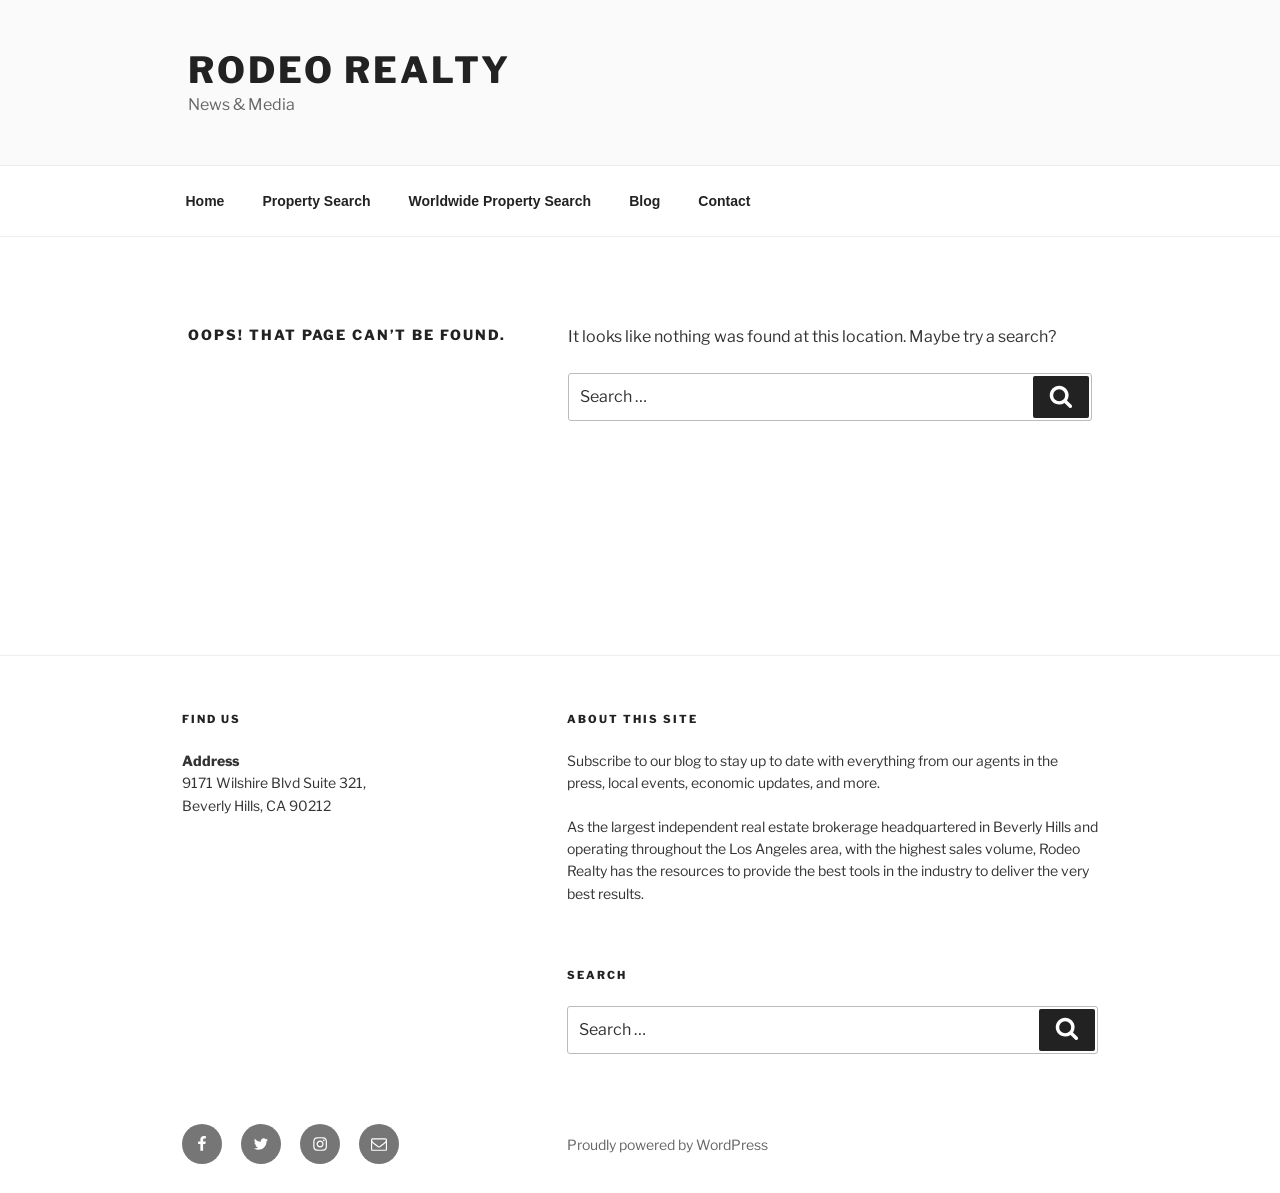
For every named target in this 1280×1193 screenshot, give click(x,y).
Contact (724, 201)
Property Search (316, 201)
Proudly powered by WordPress (667, 1144)
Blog (644, 201)
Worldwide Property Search (500, 201)
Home (205, 201)
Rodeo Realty (349, 70)
